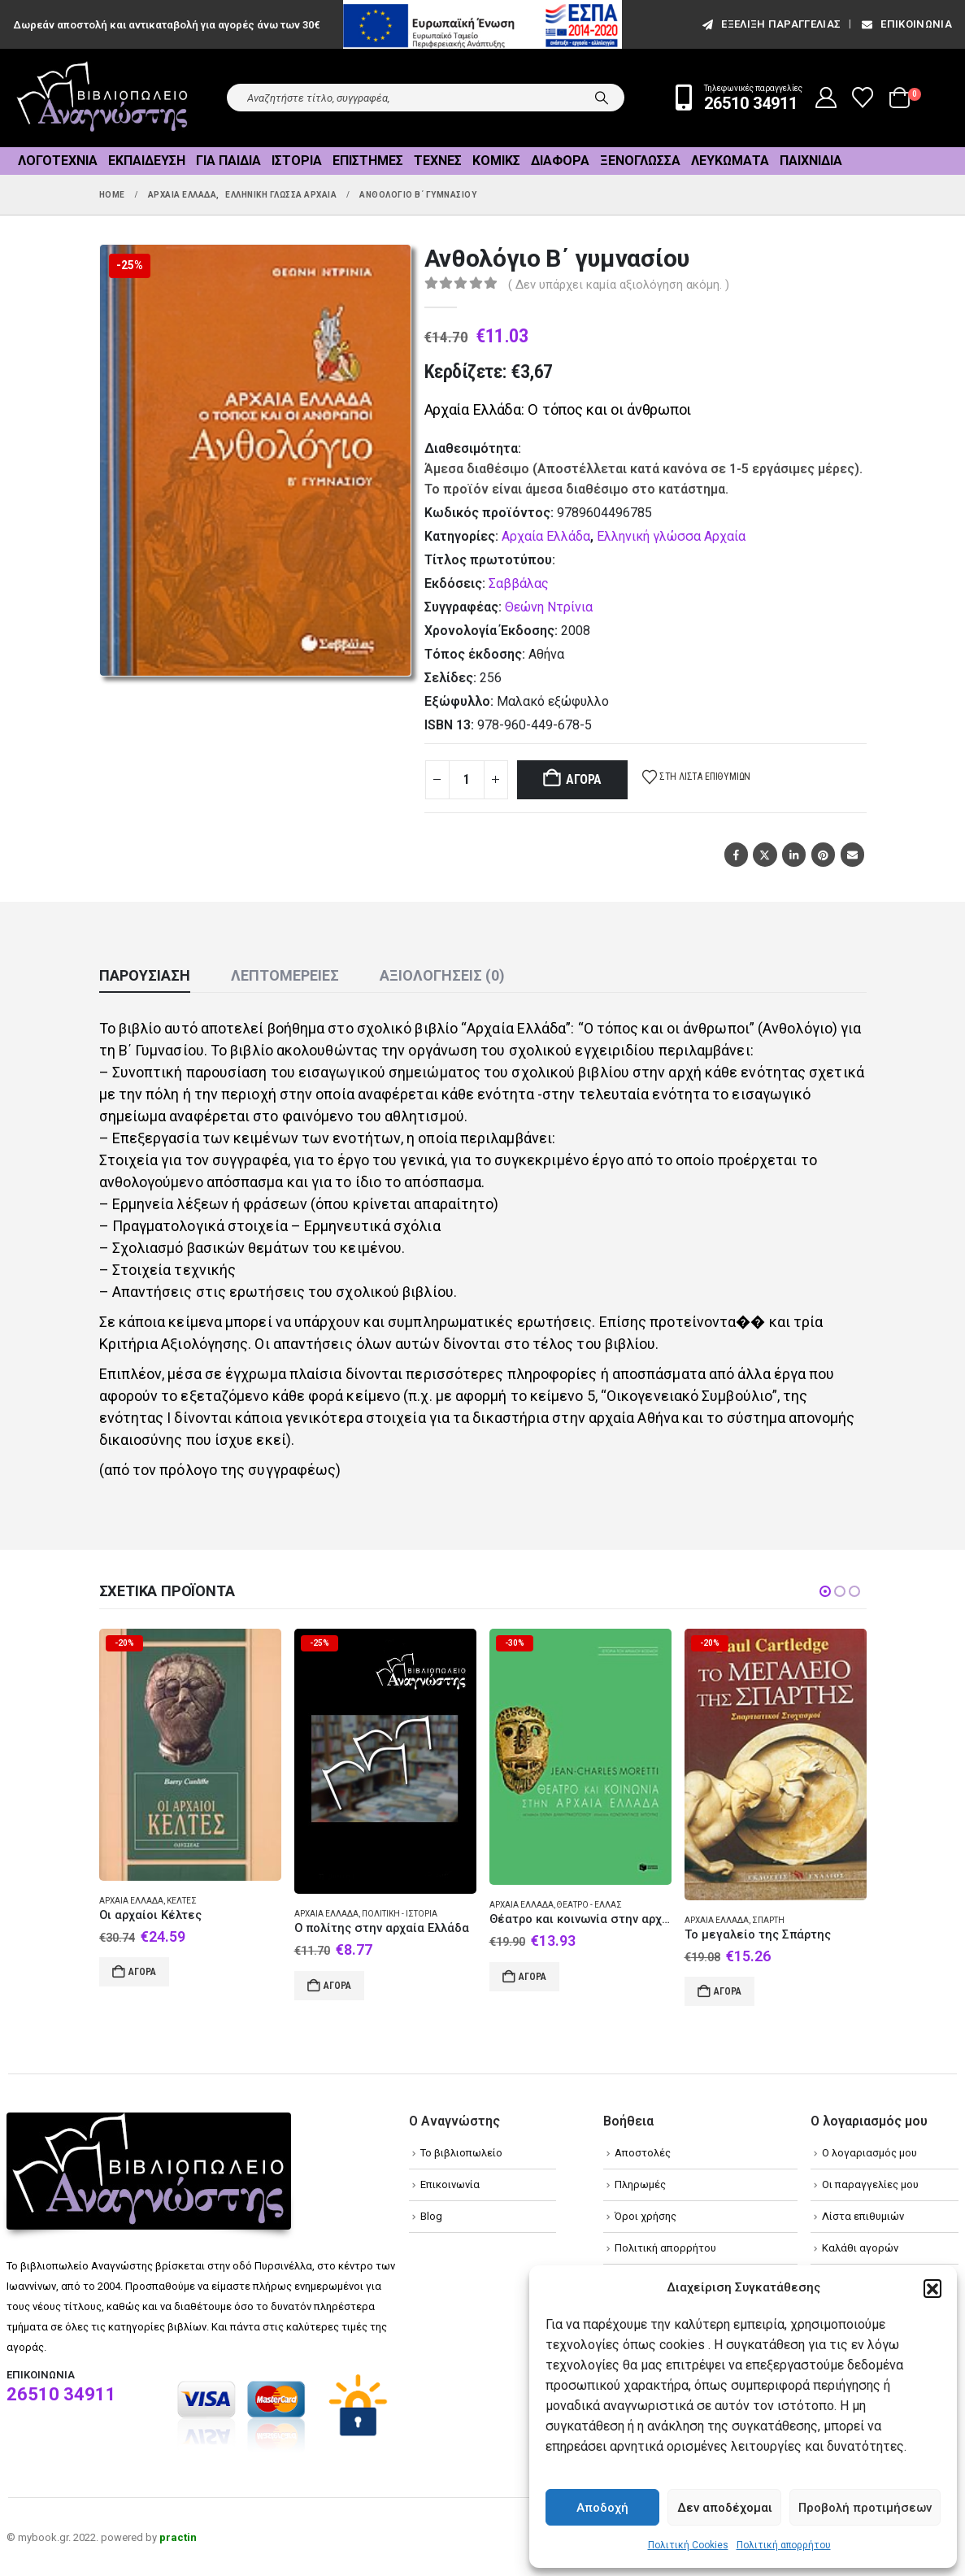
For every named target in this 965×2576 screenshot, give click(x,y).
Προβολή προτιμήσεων (865, 2507)
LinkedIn (794, 854)
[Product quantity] (467, 779)
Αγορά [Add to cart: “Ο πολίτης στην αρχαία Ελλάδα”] (337, 1985)
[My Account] (826, 97)
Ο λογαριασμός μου (869, 2153)
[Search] (601, 97)
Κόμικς (496, 160)
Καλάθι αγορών (860, 2248)
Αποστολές (643, 2153)
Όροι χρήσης (645, 2216)
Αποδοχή (602, 2507)
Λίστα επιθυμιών (863, 2216)
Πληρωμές (640, 2184)
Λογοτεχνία (58, 160)
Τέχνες (438, 160)
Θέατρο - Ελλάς (589, 1904)
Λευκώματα (730, 160)
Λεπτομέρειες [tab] (285, 975)
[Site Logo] (102, 98)
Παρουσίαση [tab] (144, 975)
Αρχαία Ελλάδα (546, 536)
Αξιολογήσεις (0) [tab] (442, 975)
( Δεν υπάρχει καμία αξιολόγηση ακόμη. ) (618, 284)
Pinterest (823, 854)
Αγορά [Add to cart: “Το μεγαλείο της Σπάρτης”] (727, 1991)
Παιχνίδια (811, 160)
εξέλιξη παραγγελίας (770, 24)
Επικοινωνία (905, 24)
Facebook (736, 854)
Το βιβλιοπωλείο (461, 2153)
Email (852, 854)
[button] (932, 2288)
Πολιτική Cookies (688, 2545)
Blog (431, 2216)
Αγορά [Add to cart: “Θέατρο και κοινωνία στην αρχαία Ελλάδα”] (532, 1976)
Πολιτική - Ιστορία (399, 1913)
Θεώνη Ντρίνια (549, 607)
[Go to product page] (190, 1754)
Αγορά (584, 779)
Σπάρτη (768, 1920)
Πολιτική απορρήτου (784, 2545)
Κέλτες (182, 1900)
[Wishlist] (863, 97)
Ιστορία (297, 160)
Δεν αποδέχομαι (724, 2507)
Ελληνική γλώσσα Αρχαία (671, 536)
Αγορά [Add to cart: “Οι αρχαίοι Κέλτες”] (142, 1972)
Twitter (764, 854)
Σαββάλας (519, 583)
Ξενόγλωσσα (640, 160)
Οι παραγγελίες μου (870, 2184)
